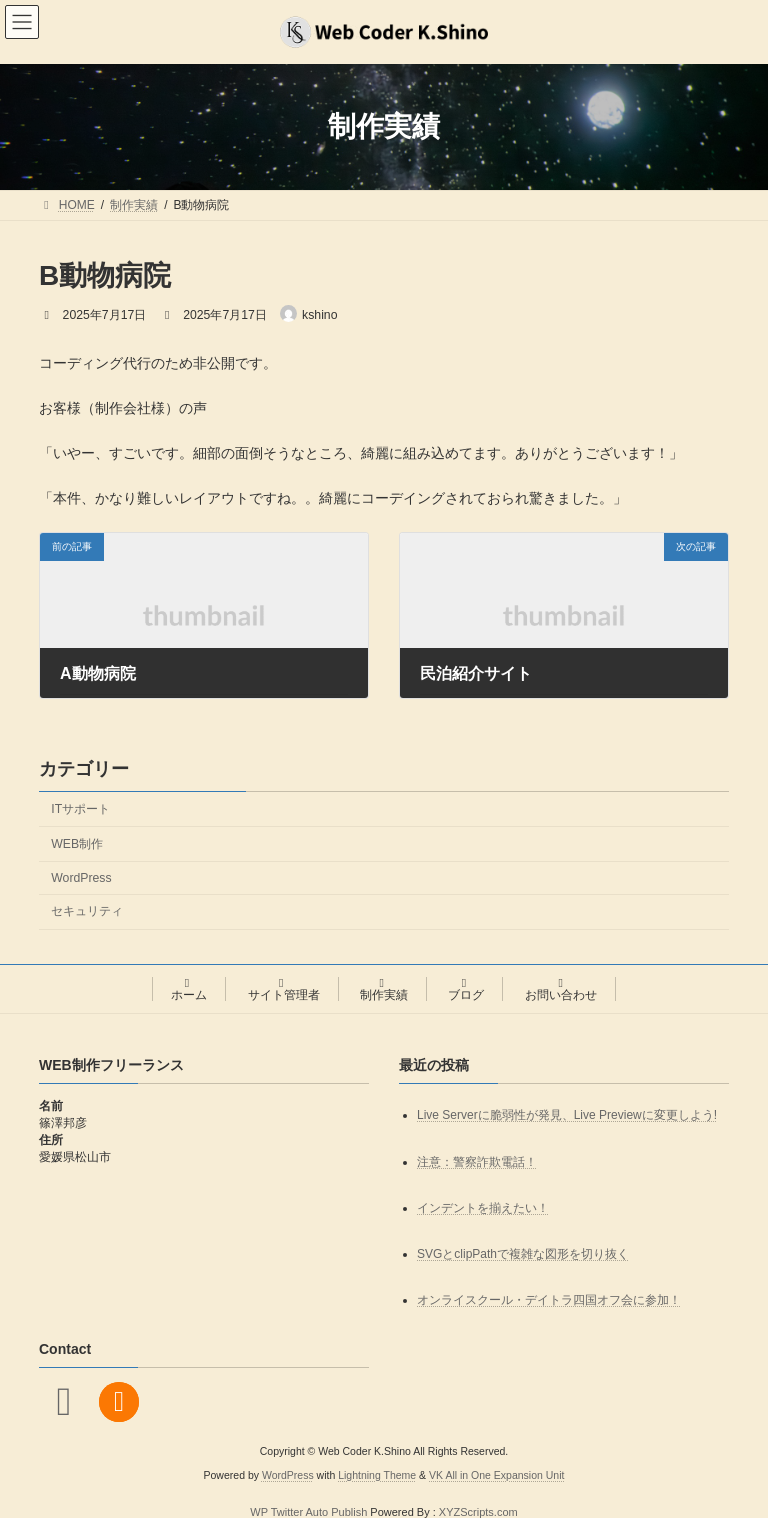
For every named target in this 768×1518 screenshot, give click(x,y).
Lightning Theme (377, 1476)
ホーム (189, 989)
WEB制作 (77, 843)
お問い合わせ (561, 989)
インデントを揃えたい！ (483, 1208)
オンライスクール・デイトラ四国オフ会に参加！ (549, 1300)
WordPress (81, 878)
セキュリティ (87, 911)
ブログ (466, 989)
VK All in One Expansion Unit (496, 1476)
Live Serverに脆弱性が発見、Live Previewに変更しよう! (567, 1116)
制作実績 (384, 989)
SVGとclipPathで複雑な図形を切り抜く (523, 1254)
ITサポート (80, 808)
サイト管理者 (284, 989)
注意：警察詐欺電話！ (477, 1162)
